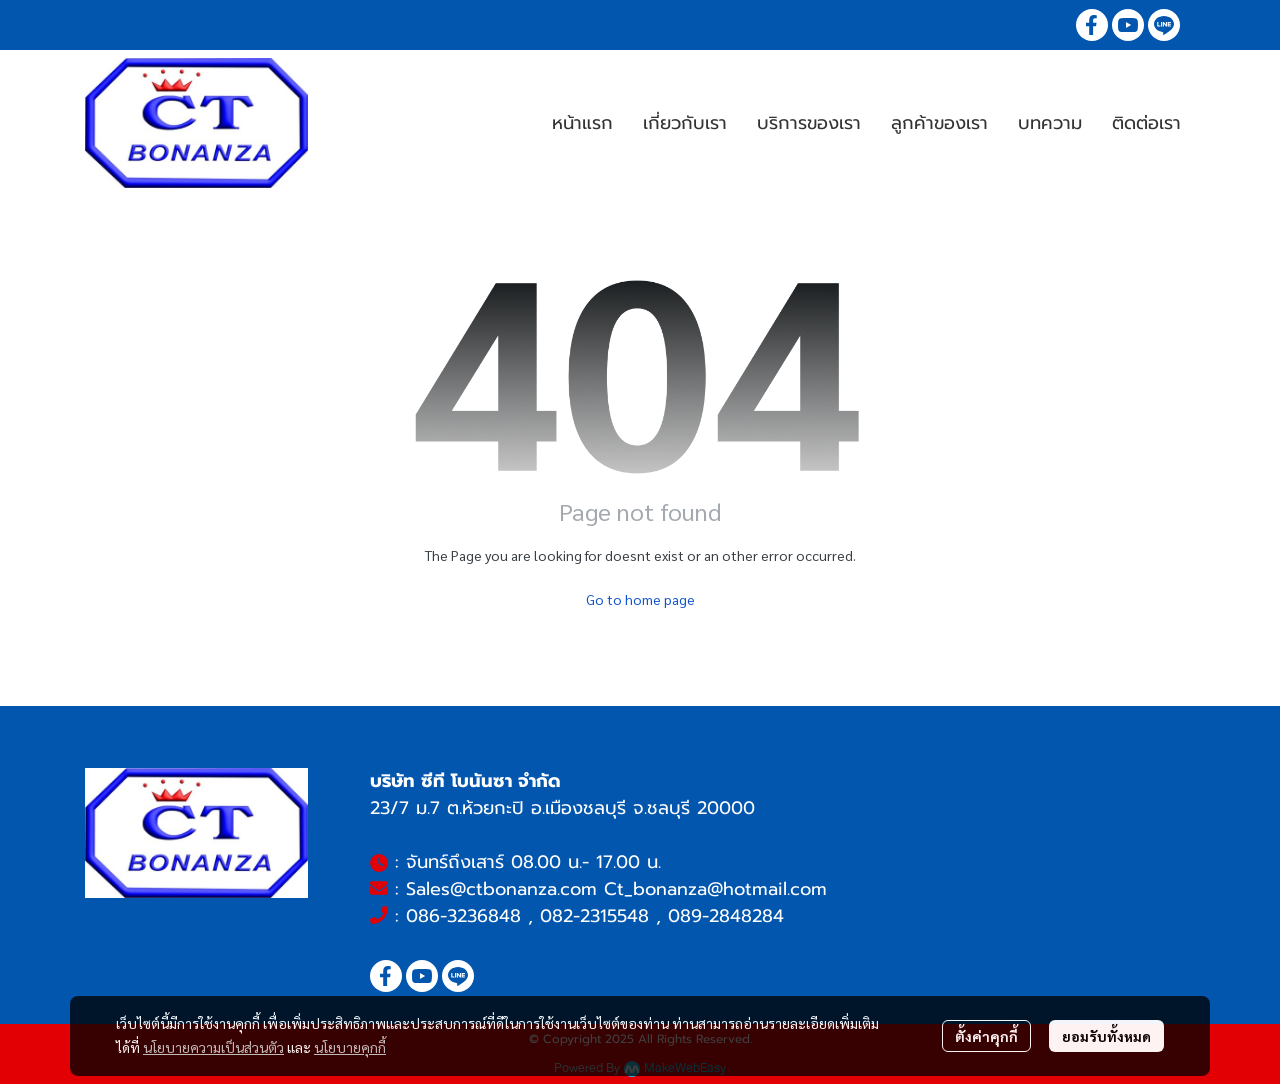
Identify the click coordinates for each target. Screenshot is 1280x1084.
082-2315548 (594, 916)
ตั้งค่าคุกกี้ (986, 1036)
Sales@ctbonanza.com (501, 889)
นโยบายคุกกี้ (350, 1047)
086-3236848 (463, 916)
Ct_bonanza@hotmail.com (715, 889)
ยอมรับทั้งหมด (1106, 1036)
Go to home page (640, 599)
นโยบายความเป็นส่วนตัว (213, 1047)
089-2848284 (726, 916)
